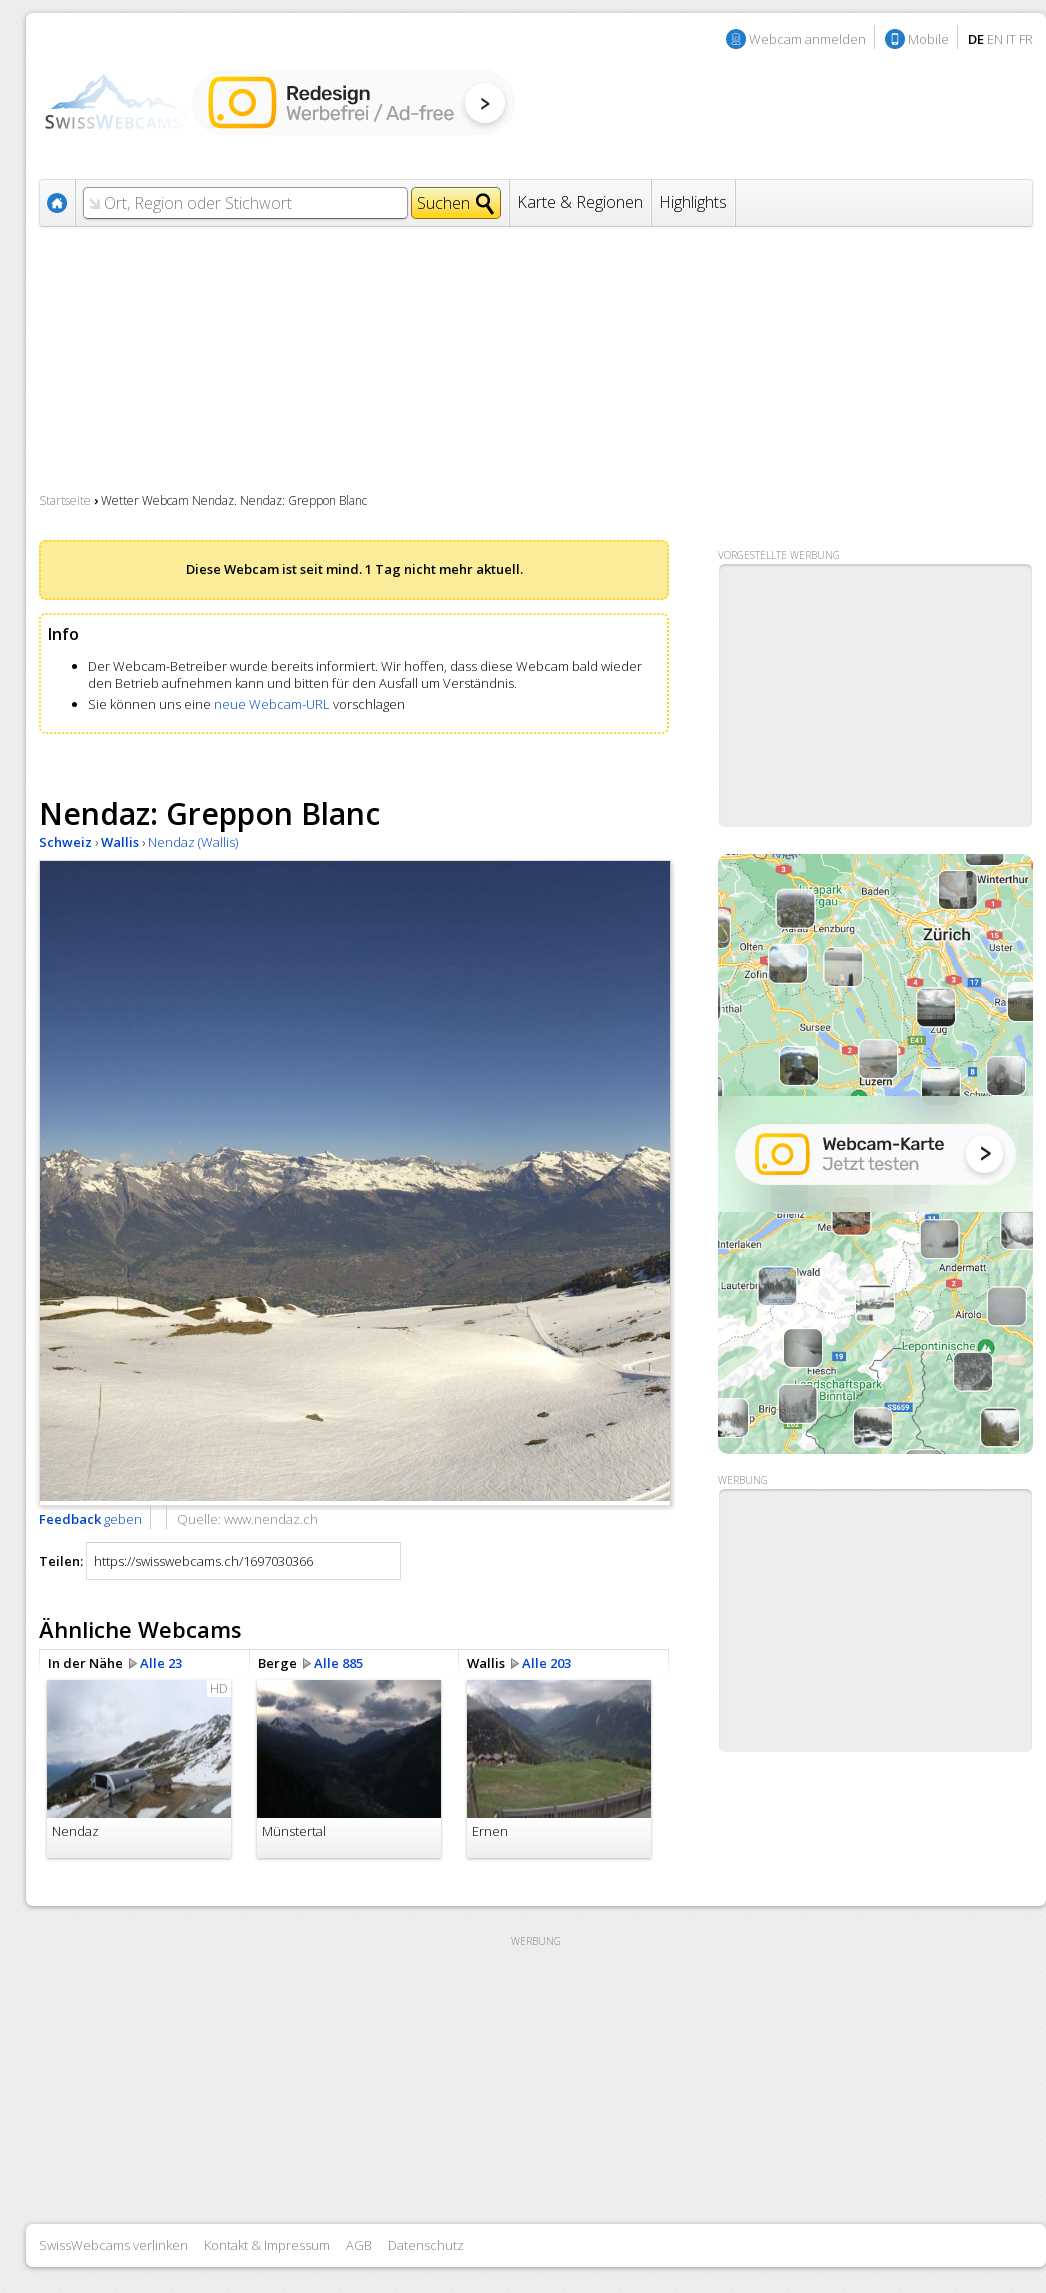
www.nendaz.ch (271, 1519)
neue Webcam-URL (272, 704)
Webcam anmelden (807, 39)
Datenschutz (426, 2245)
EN (995, 39)
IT (1011, 39)
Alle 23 (161, 1663)
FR (1026, 39)
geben (90, 1519)
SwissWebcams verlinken (113, 2245)
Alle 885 (338, 1663)
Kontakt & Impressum (267, 2245)
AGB (359, 2245)
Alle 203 (546, 1663)
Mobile (928, 39)
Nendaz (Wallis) (193, 842)
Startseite (65, 500)
